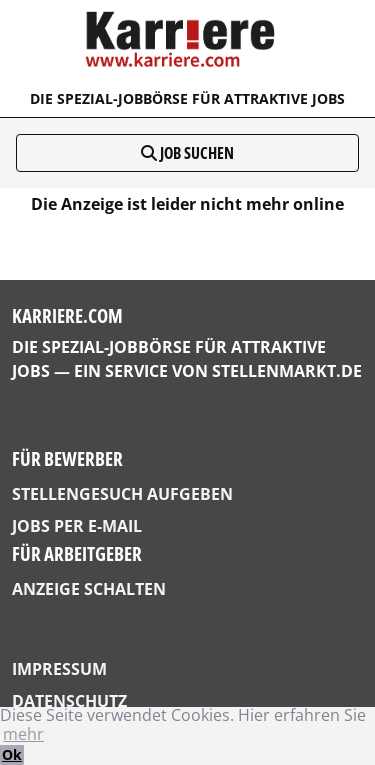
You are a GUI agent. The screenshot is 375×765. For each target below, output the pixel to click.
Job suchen (187, 153)
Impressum (59, 669)
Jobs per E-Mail (77, 526)
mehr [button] (23, 734)
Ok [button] (12, 754)
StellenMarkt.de (287, 371)
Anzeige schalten (89, 589)
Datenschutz (69, 701)
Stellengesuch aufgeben (122, 494)
